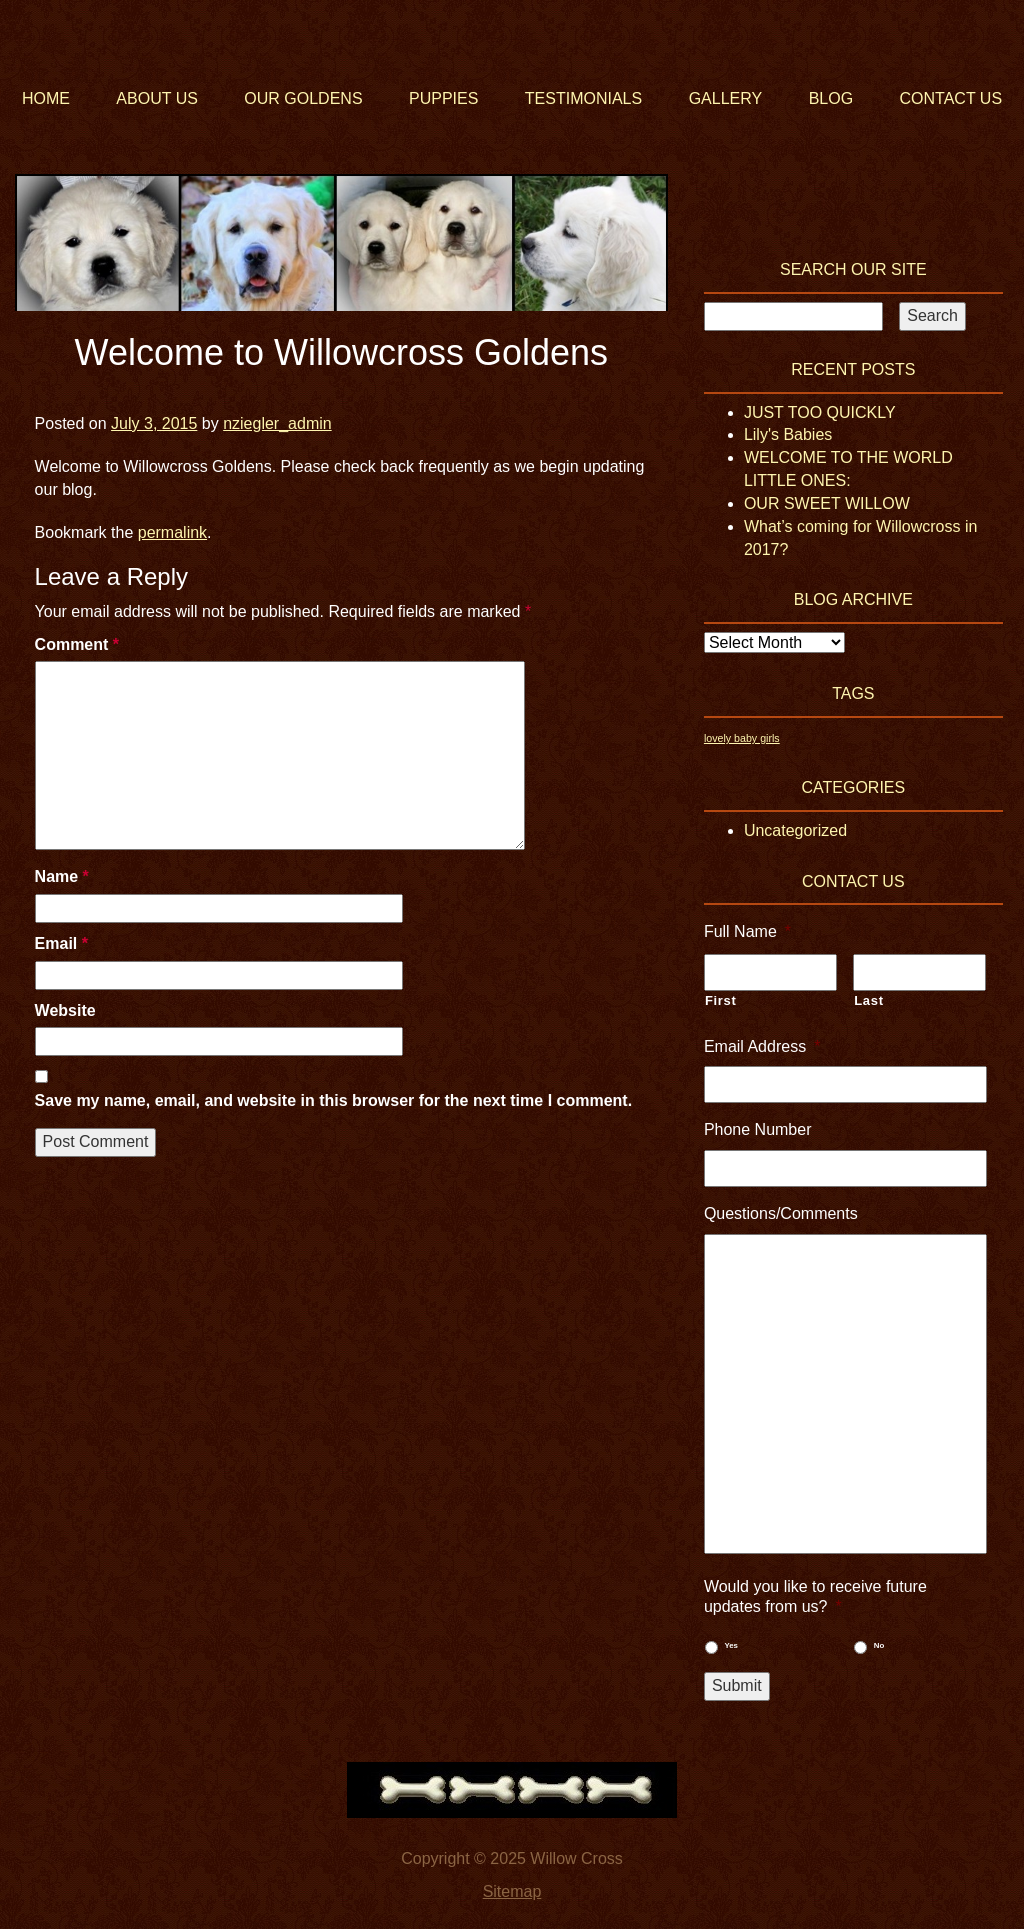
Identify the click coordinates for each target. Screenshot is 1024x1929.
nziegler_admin (277, 423)
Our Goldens (303, 98)
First (721, 1000)
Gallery (726, 98)
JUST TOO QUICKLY (820, 412)
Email (61, 943)
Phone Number (758, 1129)
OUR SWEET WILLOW (827, 503)
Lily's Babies (788, 434)
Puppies (443, 98)
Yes (731, 1645)
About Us (157, 98)
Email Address (762, 1046)
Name (62, 876)
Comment (77, 644)
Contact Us (951, 98)
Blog (831, 98)
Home (46, 98)
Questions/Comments (781, 1213)
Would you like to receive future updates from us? (815, 1597)
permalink (172, 532)
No (879, 1645)
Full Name (747, 931)
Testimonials (583, 98)
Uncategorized (795, 830)
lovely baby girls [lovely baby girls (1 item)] (742, 738)
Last (868, 1000)
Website (65, 1010)
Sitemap (512, 1891)
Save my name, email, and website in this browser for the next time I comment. (334, 1100)
